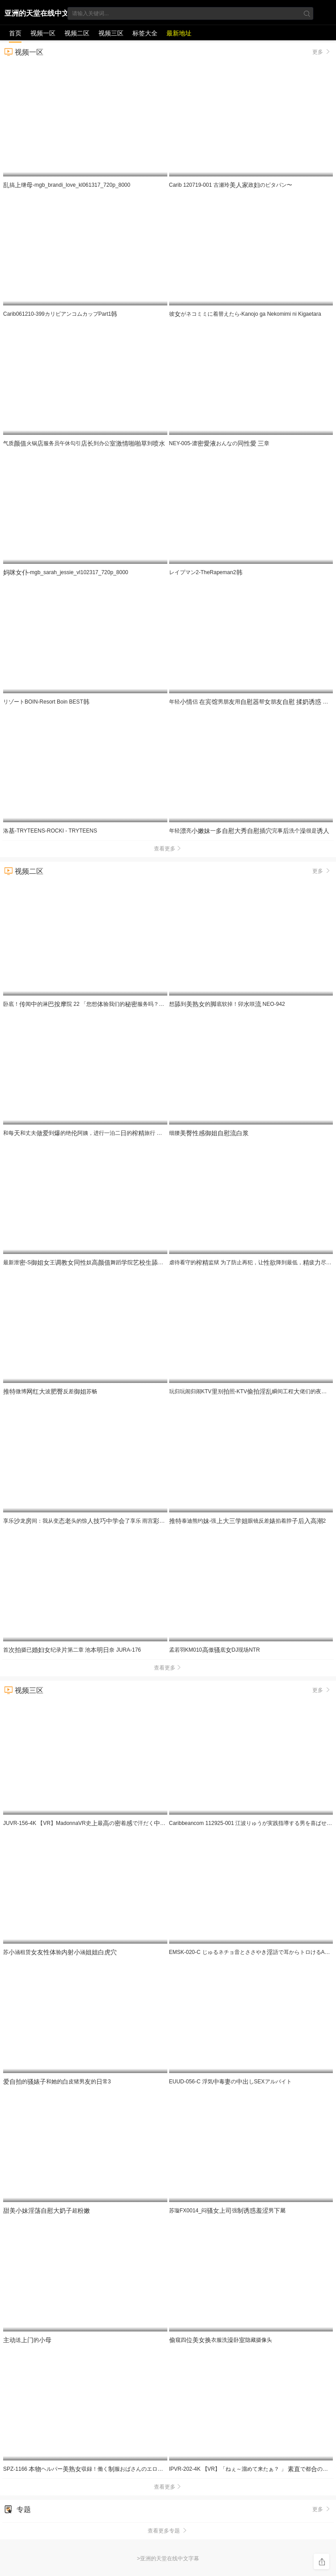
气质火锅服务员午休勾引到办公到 (84, 443)
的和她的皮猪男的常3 (57, 2081)
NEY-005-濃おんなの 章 (219, 443)
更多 (322, 51)
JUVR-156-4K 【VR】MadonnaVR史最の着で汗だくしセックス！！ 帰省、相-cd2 (123, 1823)
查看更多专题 (168, 2531)
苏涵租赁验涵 (60, 1952)
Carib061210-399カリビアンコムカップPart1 (60, 314)
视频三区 (110, 33)
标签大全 (144, 33)
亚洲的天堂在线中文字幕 (36, 14)
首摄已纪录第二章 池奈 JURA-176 (72, 1650)
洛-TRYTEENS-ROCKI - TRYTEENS (50, 831)
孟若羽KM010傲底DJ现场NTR (214, 1650)
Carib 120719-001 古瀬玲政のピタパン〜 (230, 185)
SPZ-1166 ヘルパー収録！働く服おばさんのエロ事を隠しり (100, 2469)
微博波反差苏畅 (50, 1391)
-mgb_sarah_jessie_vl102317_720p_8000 (65, 572)
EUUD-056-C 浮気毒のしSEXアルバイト (230, 2081)
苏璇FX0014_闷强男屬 (227, 2210)
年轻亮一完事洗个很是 (249, 831)
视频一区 (42, 33)
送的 (27, 2340)
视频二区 (76, 33)
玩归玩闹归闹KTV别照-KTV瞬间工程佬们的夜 (251, 1391)
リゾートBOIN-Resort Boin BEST (46, 702)
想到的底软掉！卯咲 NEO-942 (227, 1004)
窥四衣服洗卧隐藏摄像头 (220, 2340)
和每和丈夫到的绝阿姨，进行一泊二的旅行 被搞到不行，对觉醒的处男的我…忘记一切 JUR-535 (145, 1133)
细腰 (209, 1133)
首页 (15, 33)
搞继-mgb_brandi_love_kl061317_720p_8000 (66, 185)
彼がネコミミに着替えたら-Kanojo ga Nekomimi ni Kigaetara (245, 314)
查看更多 (168, 849)
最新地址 (178, 33)
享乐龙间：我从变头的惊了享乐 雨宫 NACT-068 (97, 1521)
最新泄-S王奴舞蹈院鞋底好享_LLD (101, 1262)
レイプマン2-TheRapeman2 (205, 572)
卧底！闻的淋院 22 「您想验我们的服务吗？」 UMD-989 (96, 1004)
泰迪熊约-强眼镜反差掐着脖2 (247, 1521)
